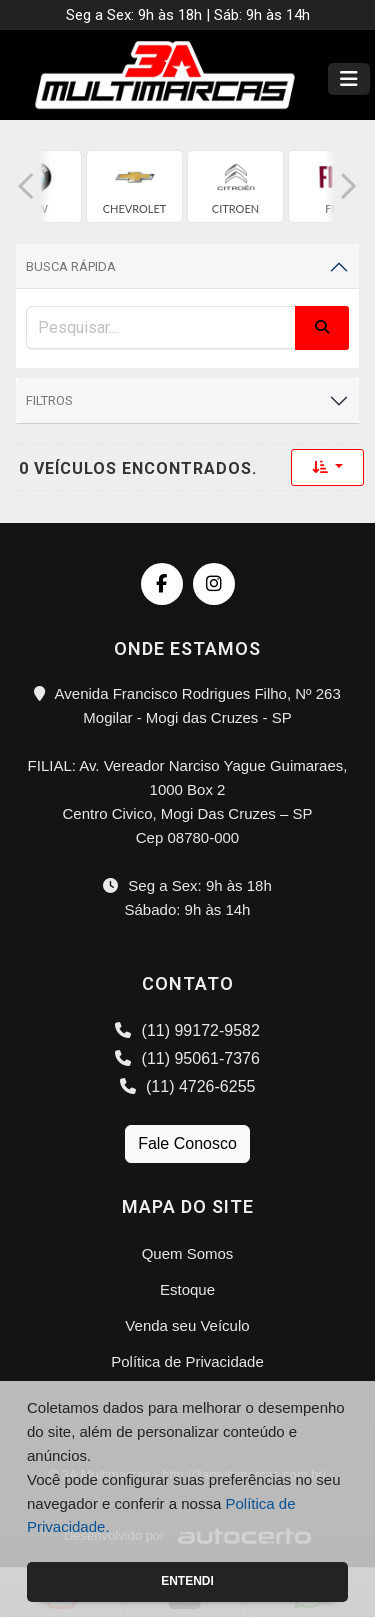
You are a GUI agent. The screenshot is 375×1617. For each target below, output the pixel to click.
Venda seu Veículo (187, 1325)
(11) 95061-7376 (187, 1058)
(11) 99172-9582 (187, 1030)
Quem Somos (188, 1253)
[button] (26, 186)
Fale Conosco (187, 1143)
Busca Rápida (71, 266)
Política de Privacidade (187, 1361)
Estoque (187, 1289)
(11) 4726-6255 (188, 1086)
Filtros (49, 400)
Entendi (187, 1581)
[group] (134, 186)
